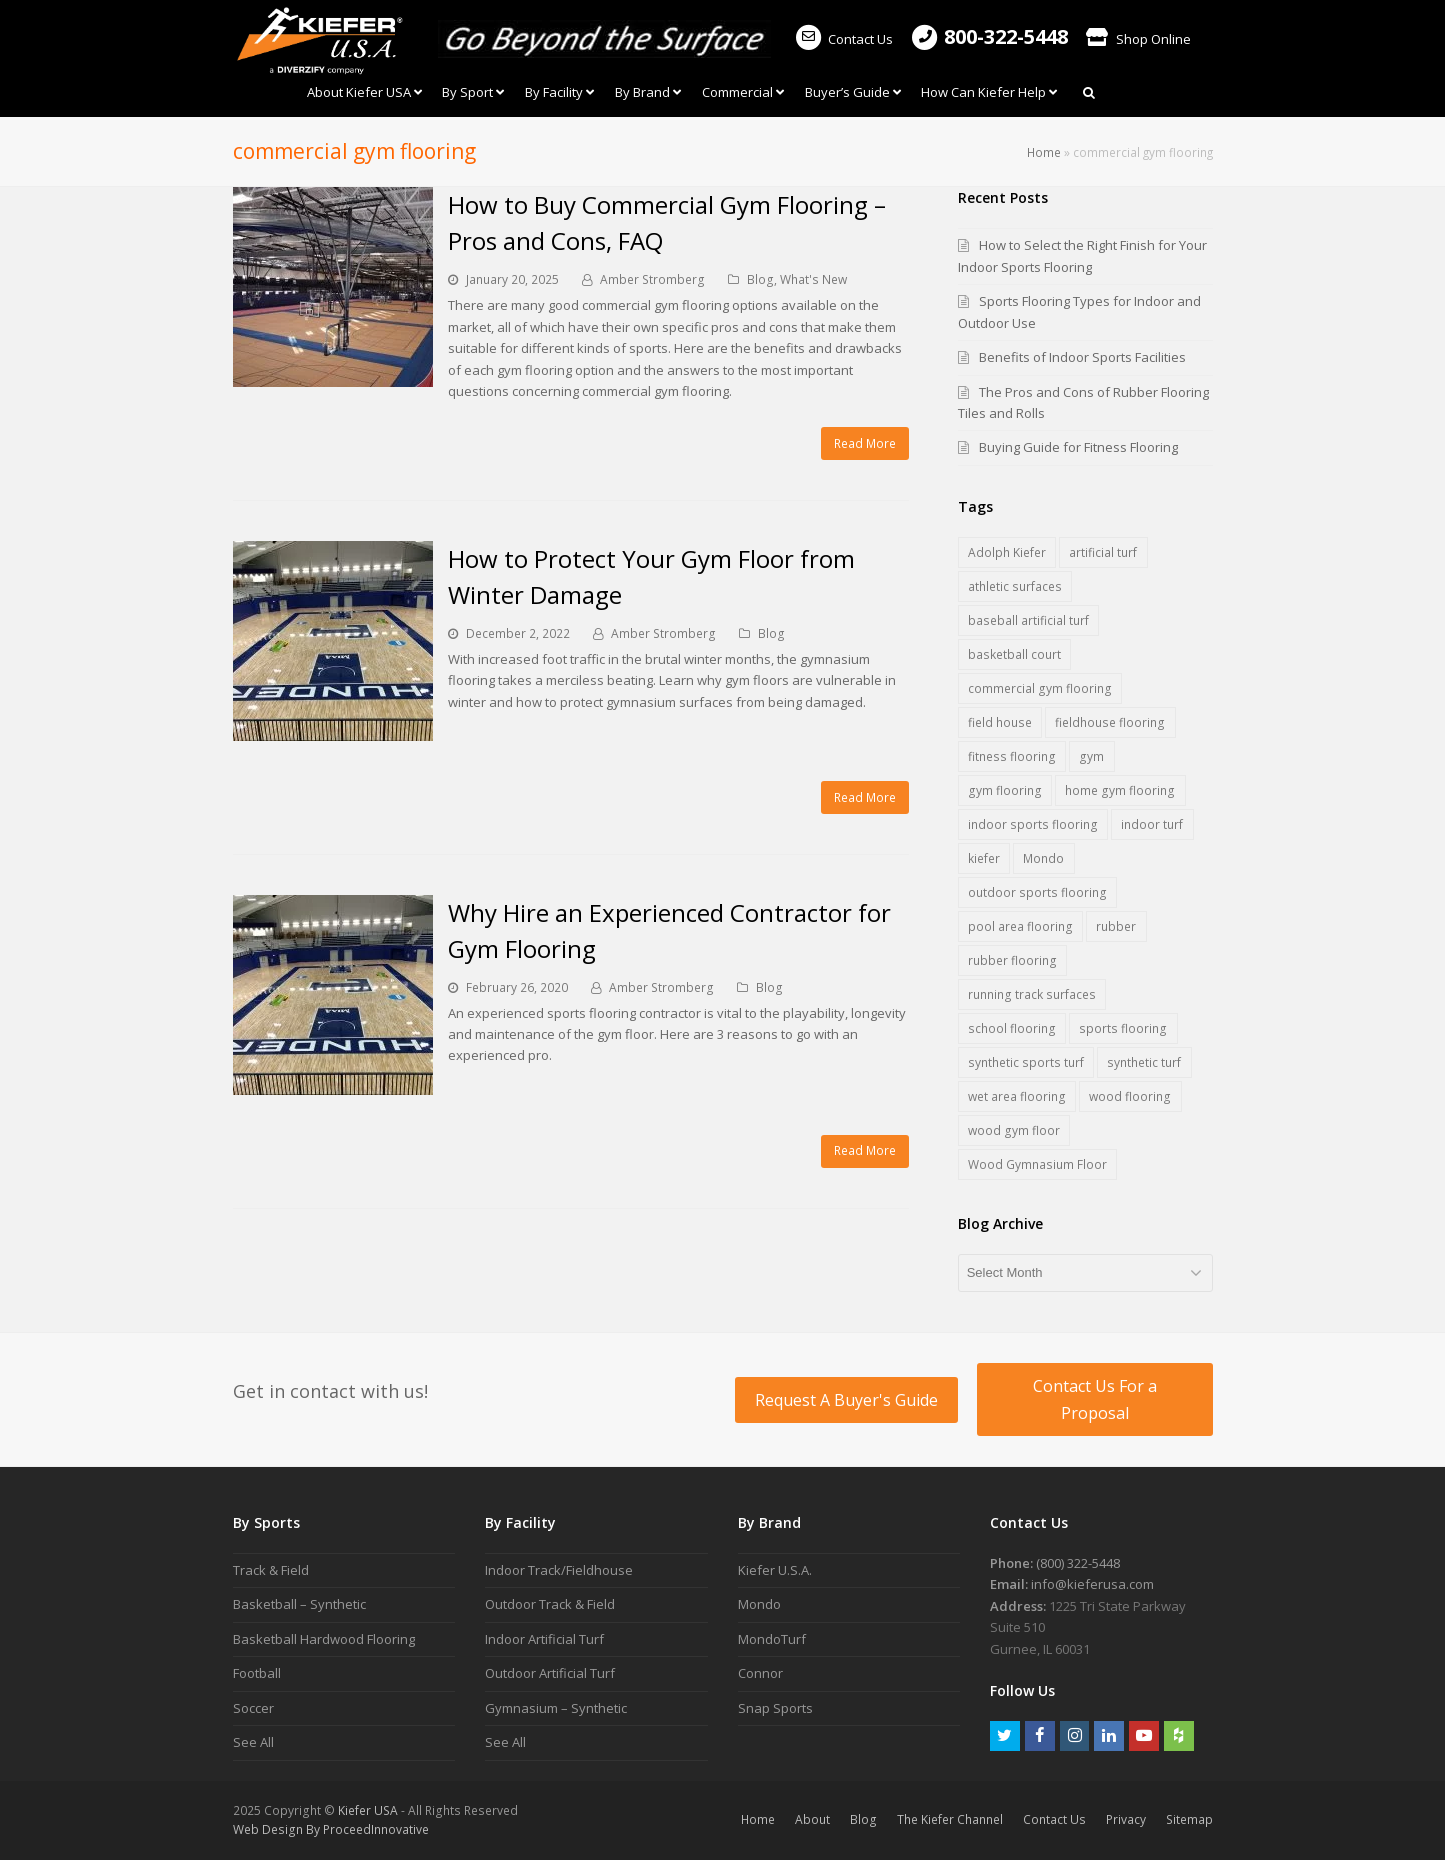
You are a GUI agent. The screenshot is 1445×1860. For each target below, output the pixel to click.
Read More (865, 443)
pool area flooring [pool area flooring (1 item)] (1020, 926)
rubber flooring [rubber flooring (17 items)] (1012, 960)
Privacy (1126, 1819)
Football (257, 1673)
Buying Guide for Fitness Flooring (1078, 447)
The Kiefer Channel (950, 1819)
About (812, 1819)
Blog (760, 279)
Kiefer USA (368, 1810)
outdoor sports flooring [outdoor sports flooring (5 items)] (1037, 892)
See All (253, 1742)
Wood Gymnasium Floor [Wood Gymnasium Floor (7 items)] (1037, 1164)
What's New (813, 279)
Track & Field (271, 1570)
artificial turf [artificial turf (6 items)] (1103, 552)
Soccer (253, 1708)
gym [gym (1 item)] (1091, 756)
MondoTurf (772, 1639)
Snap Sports (775, 1708)
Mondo (759, 1604)
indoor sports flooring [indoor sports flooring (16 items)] (1033, 824)
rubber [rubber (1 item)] (1116, 926)
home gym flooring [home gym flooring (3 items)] (1120, 790)
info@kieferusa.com (1092, 1584)
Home (1044, 152)
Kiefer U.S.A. (775, 1570)
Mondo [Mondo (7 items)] (1043, 858)
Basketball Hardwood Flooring (324, 1639)
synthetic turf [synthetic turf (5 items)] (1144, 1062)
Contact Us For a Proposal (1095, 1399)
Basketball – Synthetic (299, 1604)
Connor (760, 1673)
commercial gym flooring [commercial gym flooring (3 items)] (1040, 688)
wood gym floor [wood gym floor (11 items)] (1014, 1130)
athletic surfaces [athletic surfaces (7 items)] (1015, 586)
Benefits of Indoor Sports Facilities (1082, 357)
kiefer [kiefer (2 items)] (984, 858)
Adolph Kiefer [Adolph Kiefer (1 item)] (1007, 552)
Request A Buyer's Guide (846, 1400)
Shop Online (1138, 39)
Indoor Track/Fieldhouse (559, 1570)
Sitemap (1189, 1819)
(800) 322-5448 (1078, 1563)
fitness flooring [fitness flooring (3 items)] (1012, 756)
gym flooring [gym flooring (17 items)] (1005, 790)
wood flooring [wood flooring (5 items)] (1130, 1096)
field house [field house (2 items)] (1000, 722)
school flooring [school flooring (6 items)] (1012, 1028)
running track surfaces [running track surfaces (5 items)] (1032, 994)
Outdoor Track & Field (550, 1604)
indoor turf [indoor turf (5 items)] (1152, 824)
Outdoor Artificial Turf (550, 1673)
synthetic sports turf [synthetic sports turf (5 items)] (1026, 1062)
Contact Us (842, 39)
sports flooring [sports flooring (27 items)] (1123, 1028)
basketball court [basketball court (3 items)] (1014, 654)
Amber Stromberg (652, 279)
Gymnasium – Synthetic (556, 1708)
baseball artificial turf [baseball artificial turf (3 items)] (1028, 620)
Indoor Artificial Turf (544, 1639)
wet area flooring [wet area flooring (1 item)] (1017, 1096)
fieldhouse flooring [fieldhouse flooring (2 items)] (1110, 722)
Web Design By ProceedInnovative (331, 1829)
